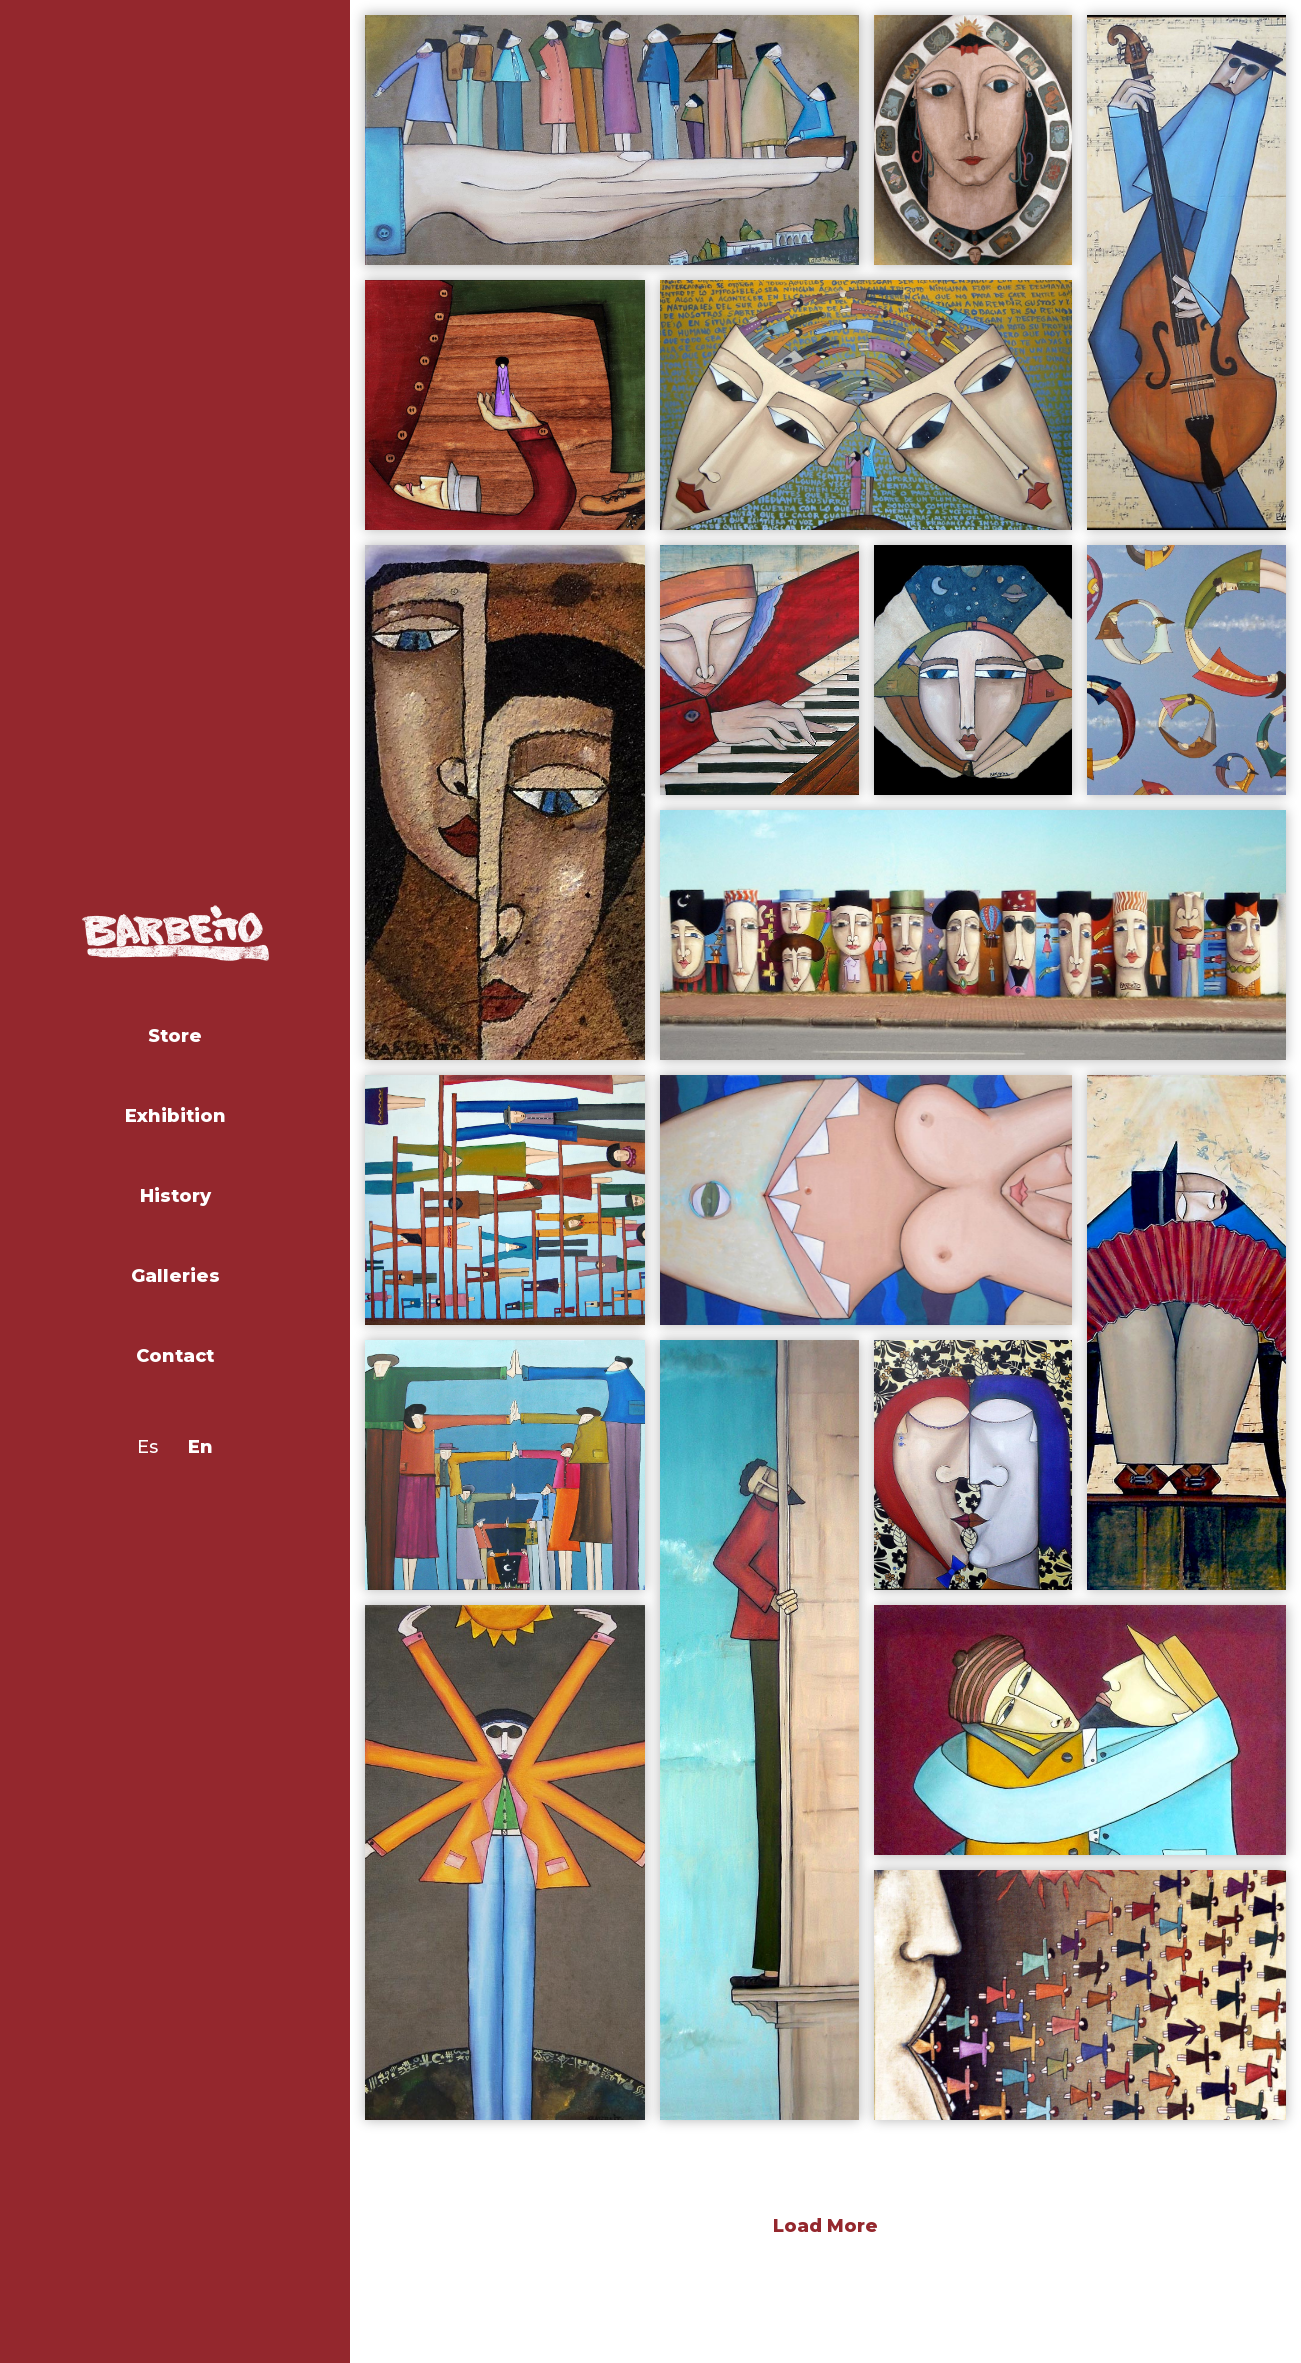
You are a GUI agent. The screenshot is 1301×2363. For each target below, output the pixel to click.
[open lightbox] (612, 140)
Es (147, 1447)
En (200, 1447)
